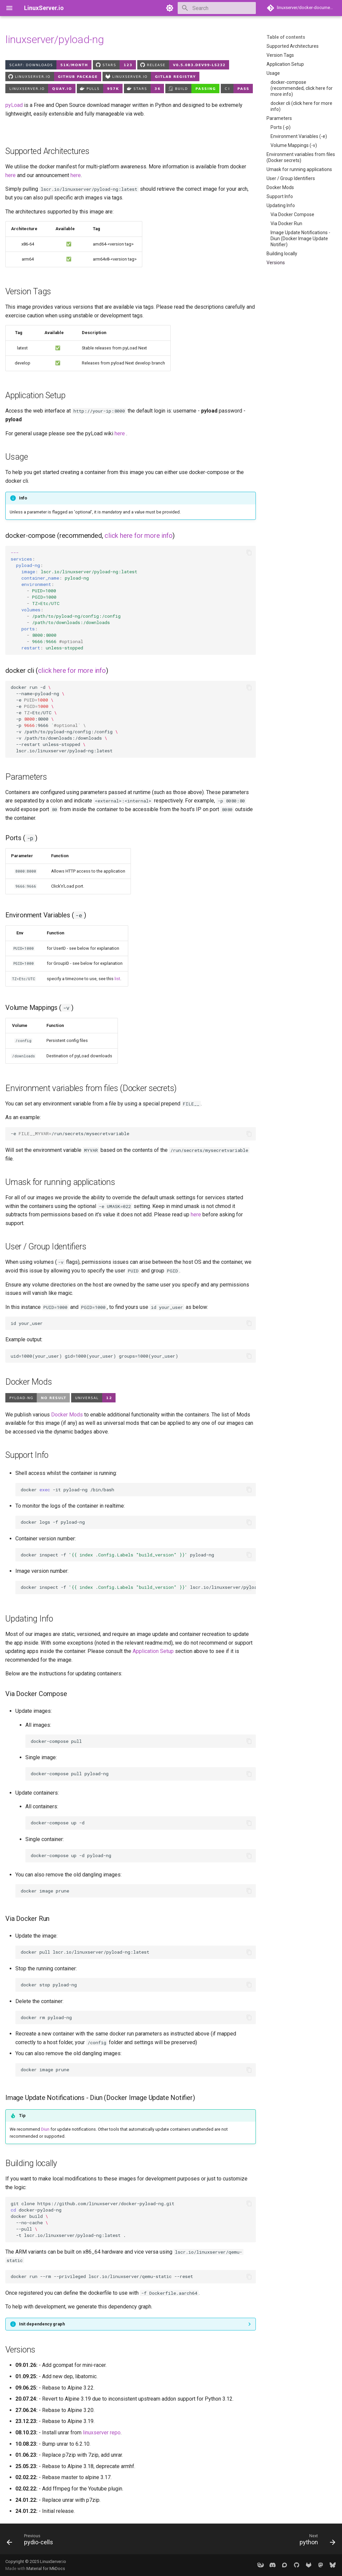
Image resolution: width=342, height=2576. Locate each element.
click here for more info (138, 536)
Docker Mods (67, 1414)
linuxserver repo (102, 2432)
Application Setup (153, 1651)
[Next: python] (316, 2541)
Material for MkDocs (45, 2568)
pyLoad (14, 105)
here (10, 175)
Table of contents (286, 37)
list (117, 978)
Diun (45, 2129)
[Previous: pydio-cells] (31, 2541)
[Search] (217, 8)
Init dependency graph (42, 2323)
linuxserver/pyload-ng (54, 39)
